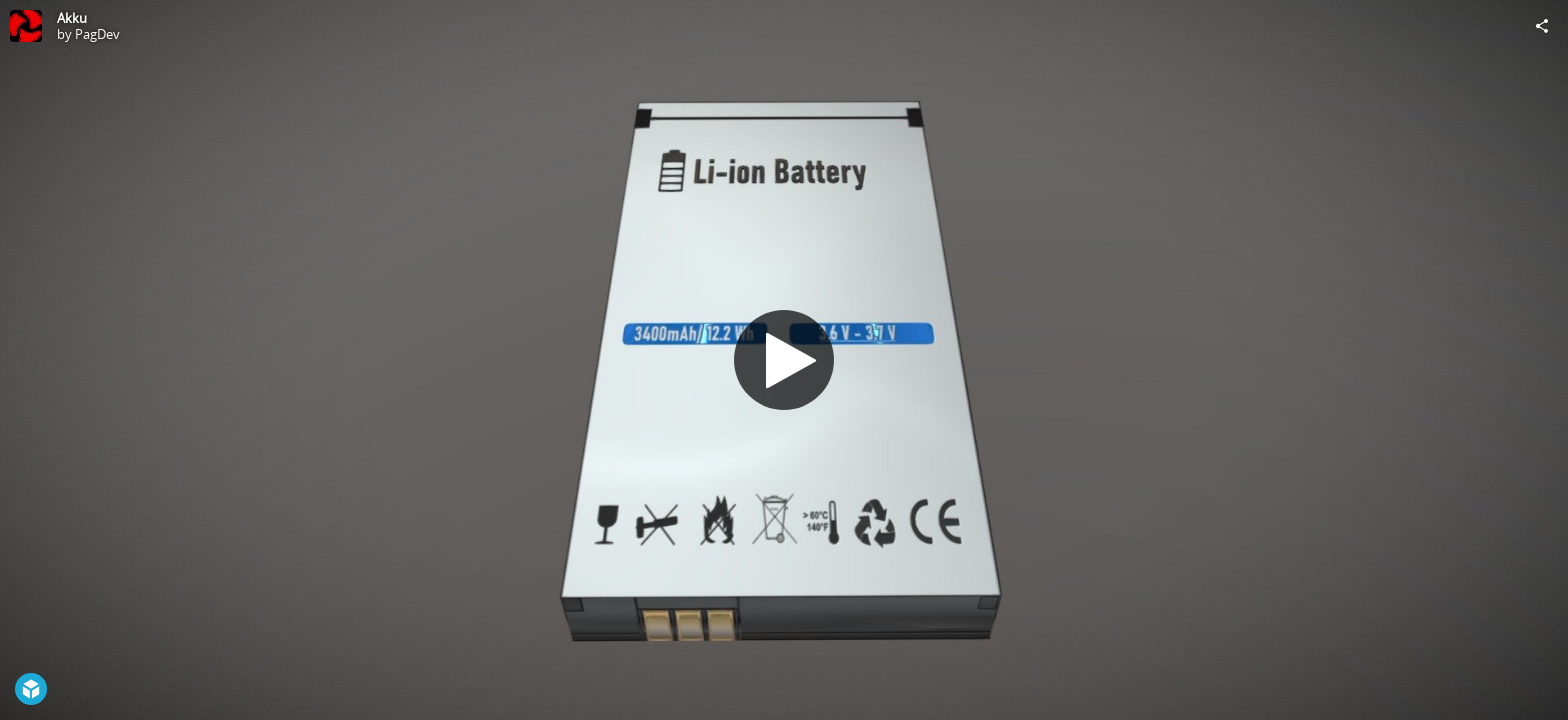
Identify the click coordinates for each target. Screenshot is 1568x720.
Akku (72, 18)
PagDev (97, 34)
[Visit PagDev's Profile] (26, 26)
